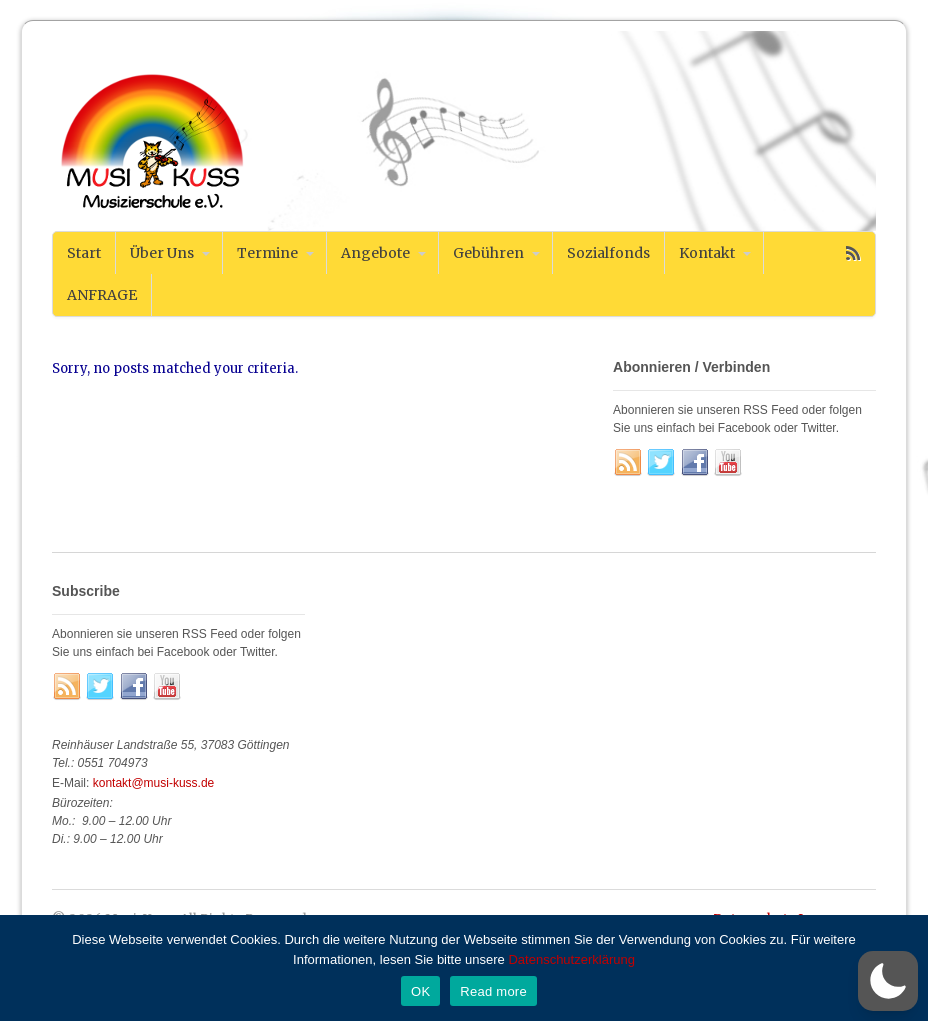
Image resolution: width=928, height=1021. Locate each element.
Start (84, 253)
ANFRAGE (102, 295)
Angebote (375, 253)
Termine (267, 253)
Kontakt (707, 253)
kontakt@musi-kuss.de (154, 783)
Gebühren (488, 253)
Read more (493, 991)
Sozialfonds (608, 253)
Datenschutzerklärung (571, 959)
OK (420, 991)
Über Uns (162, 253)
